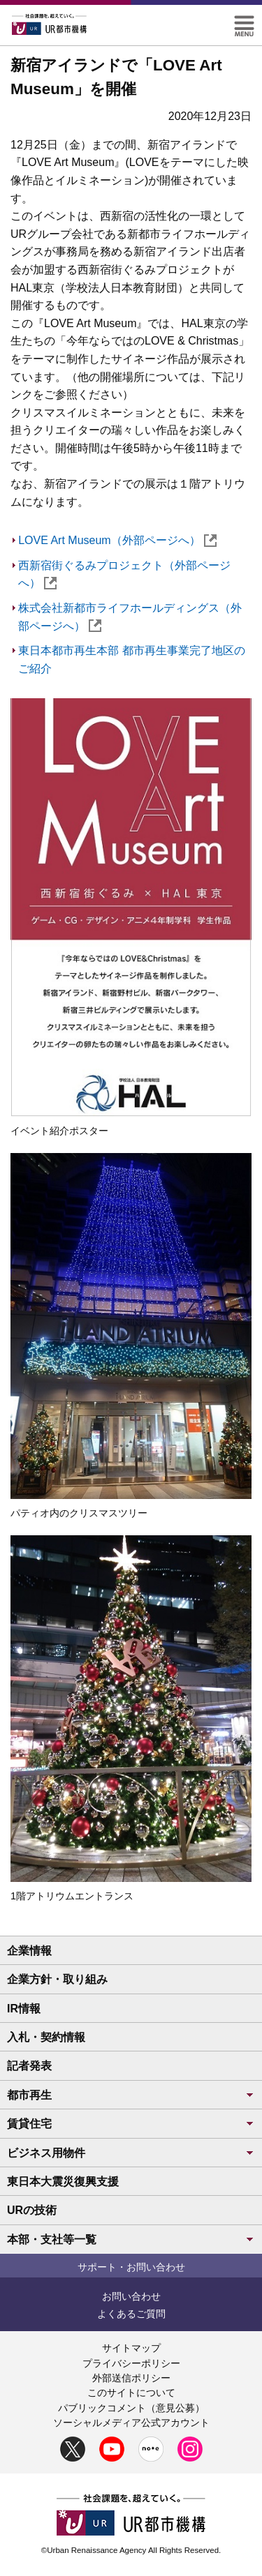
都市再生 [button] (131, 2095)
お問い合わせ (131, 2296)
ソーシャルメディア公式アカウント (131, 2422)
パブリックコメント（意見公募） (131, 2407)
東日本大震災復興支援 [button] (63, 2181)
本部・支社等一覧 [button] (131, 2239)
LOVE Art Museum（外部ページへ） (117, 540)
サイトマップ (131, 2347)
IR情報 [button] (24, 2008)
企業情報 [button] (29, 1951)
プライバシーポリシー (131, 2363)
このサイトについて (131, 2392)
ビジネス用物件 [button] (131, 2153)
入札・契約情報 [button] (46, 2037)
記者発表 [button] (29, 2066)
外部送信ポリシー (131, 2377)
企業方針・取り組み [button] (57, 1979)
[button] (244, 21)
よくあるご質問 (131, 2313)
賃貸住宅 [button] (131, 2124)
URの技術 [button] (32, 2210)
